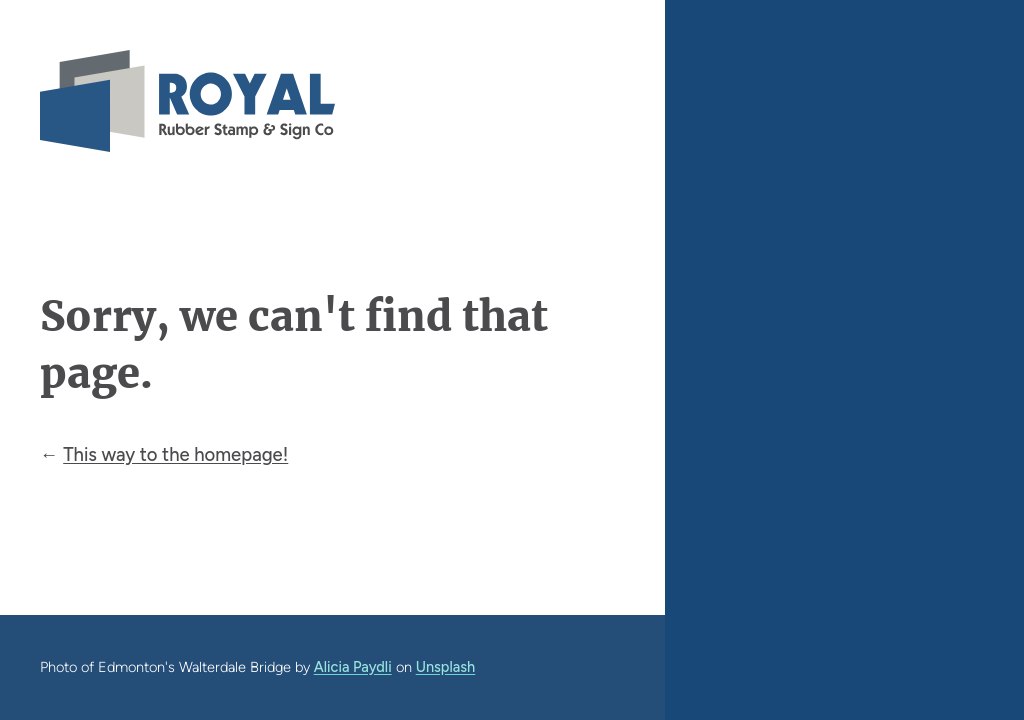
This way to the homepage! (175, 454)
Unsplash (446, 667)
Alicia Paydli (353, 667)
